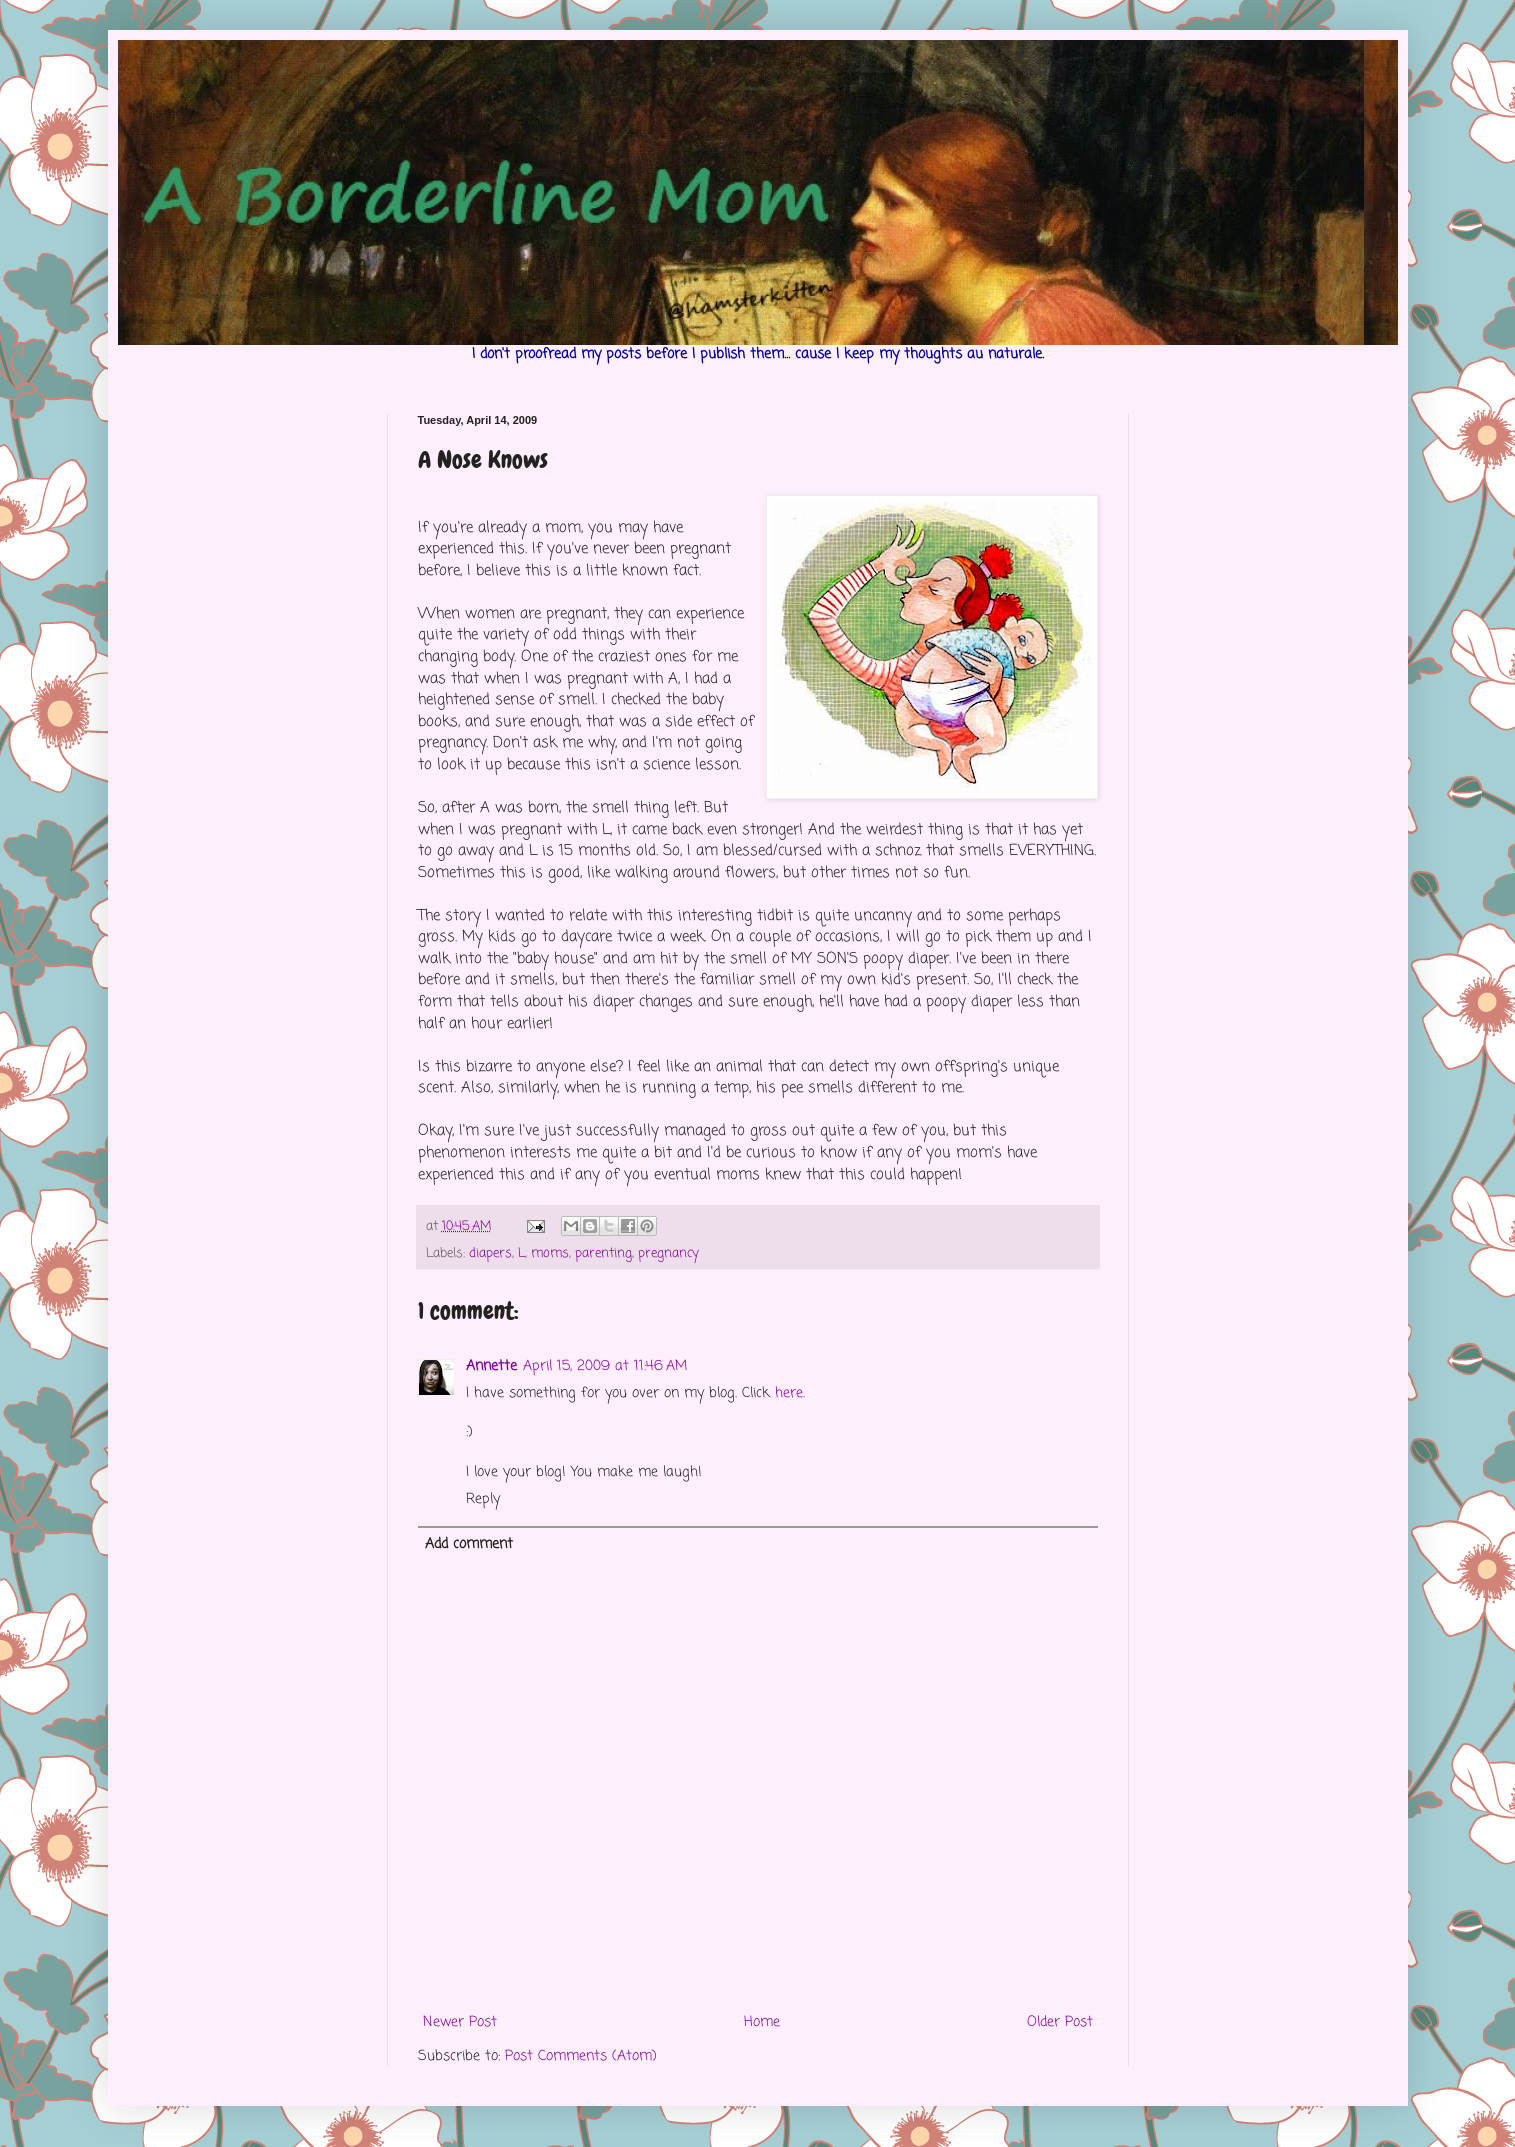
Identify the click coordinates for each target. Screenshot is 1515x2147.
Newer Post (460, 2022)
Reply (483, 1499)
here (789, 1393)
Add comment (469, 1544)
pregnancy (668, 1253)
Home (762, 2022)
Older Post (1060, 2022)
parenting (603, 1253)
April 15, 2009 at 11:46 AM (605, 1366)
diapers (490, 1253)
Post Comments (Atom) (581, 2056)
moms (550, 1253)
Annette (491, 1366)
